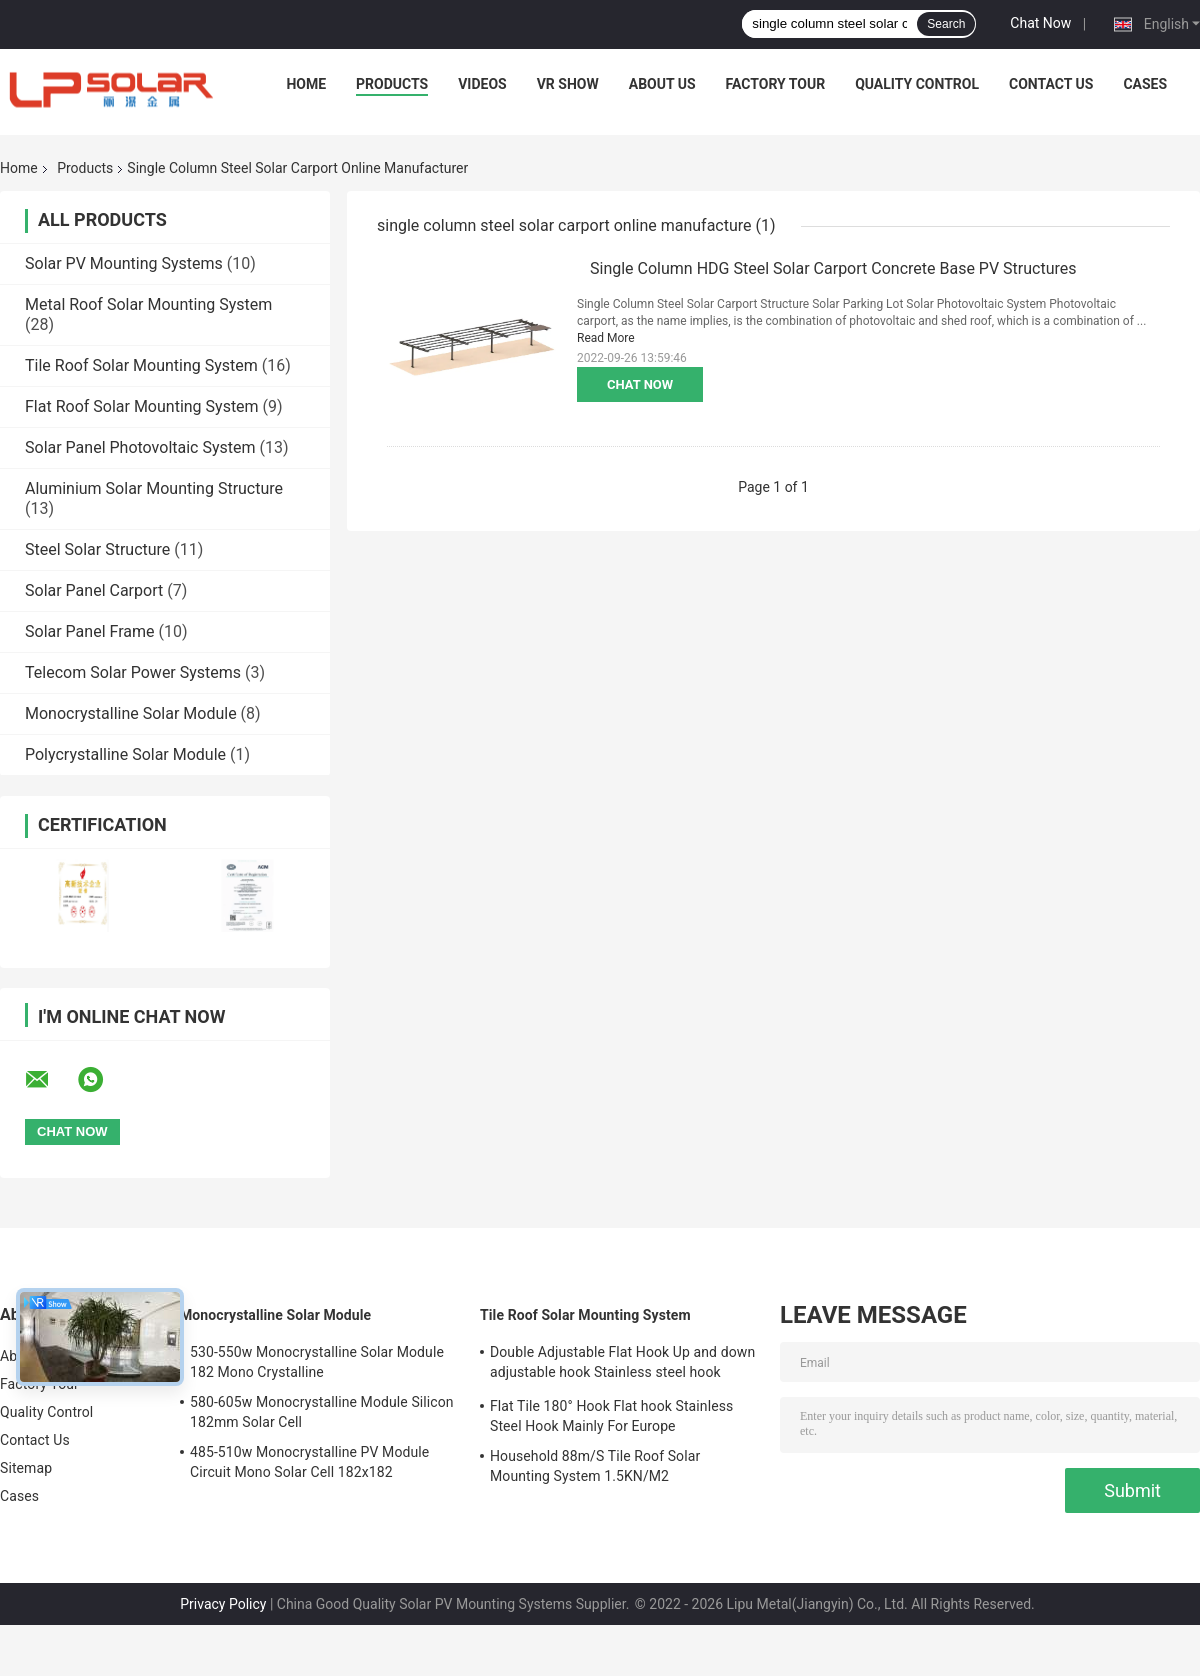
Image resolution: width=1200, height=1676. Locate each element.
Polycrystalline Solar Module (125, 754)
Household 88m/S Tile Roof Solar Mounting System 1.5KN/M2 (595, 1466)
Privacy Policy (223, 1604)
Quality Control (917, 84)
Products (392, 84)
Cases (1145, 84)
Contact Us (1051, 84)
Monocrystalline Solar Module (131, 713)
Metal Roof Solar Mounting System (148, 304)
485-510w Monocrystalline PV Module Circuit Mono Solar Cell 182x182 (309, 1462)
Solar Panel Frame (89, 631)
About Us (662, 84)
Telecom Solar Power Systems (133, 672)
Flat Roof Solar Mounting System (142, 406)
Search (946, 24)
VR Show (568, 84)
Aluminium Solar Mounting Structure (154, 488)
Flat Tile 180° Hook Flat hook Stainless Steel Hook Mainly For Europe (611, 1416)
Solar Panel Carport (94, 590)
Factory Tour (776, 84)
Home (306, 84)
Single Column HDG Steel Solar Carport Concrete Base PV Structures (833, 268)
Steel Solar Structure (97, 549)
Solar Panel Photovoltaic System (140, 447)
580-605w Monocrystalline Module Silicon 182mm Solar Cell (322, 1412)
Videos (482, 84)
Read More (606, 338)
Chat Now (1040, 23)
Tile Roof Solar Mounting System (141, 365)
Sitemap (26, 1468)
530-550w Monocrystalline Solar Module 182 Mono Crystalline (317, 1362)
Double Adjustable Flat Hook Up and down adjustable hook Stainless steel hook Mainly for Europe (622, 1365)
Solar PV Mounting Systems (124, 263)
